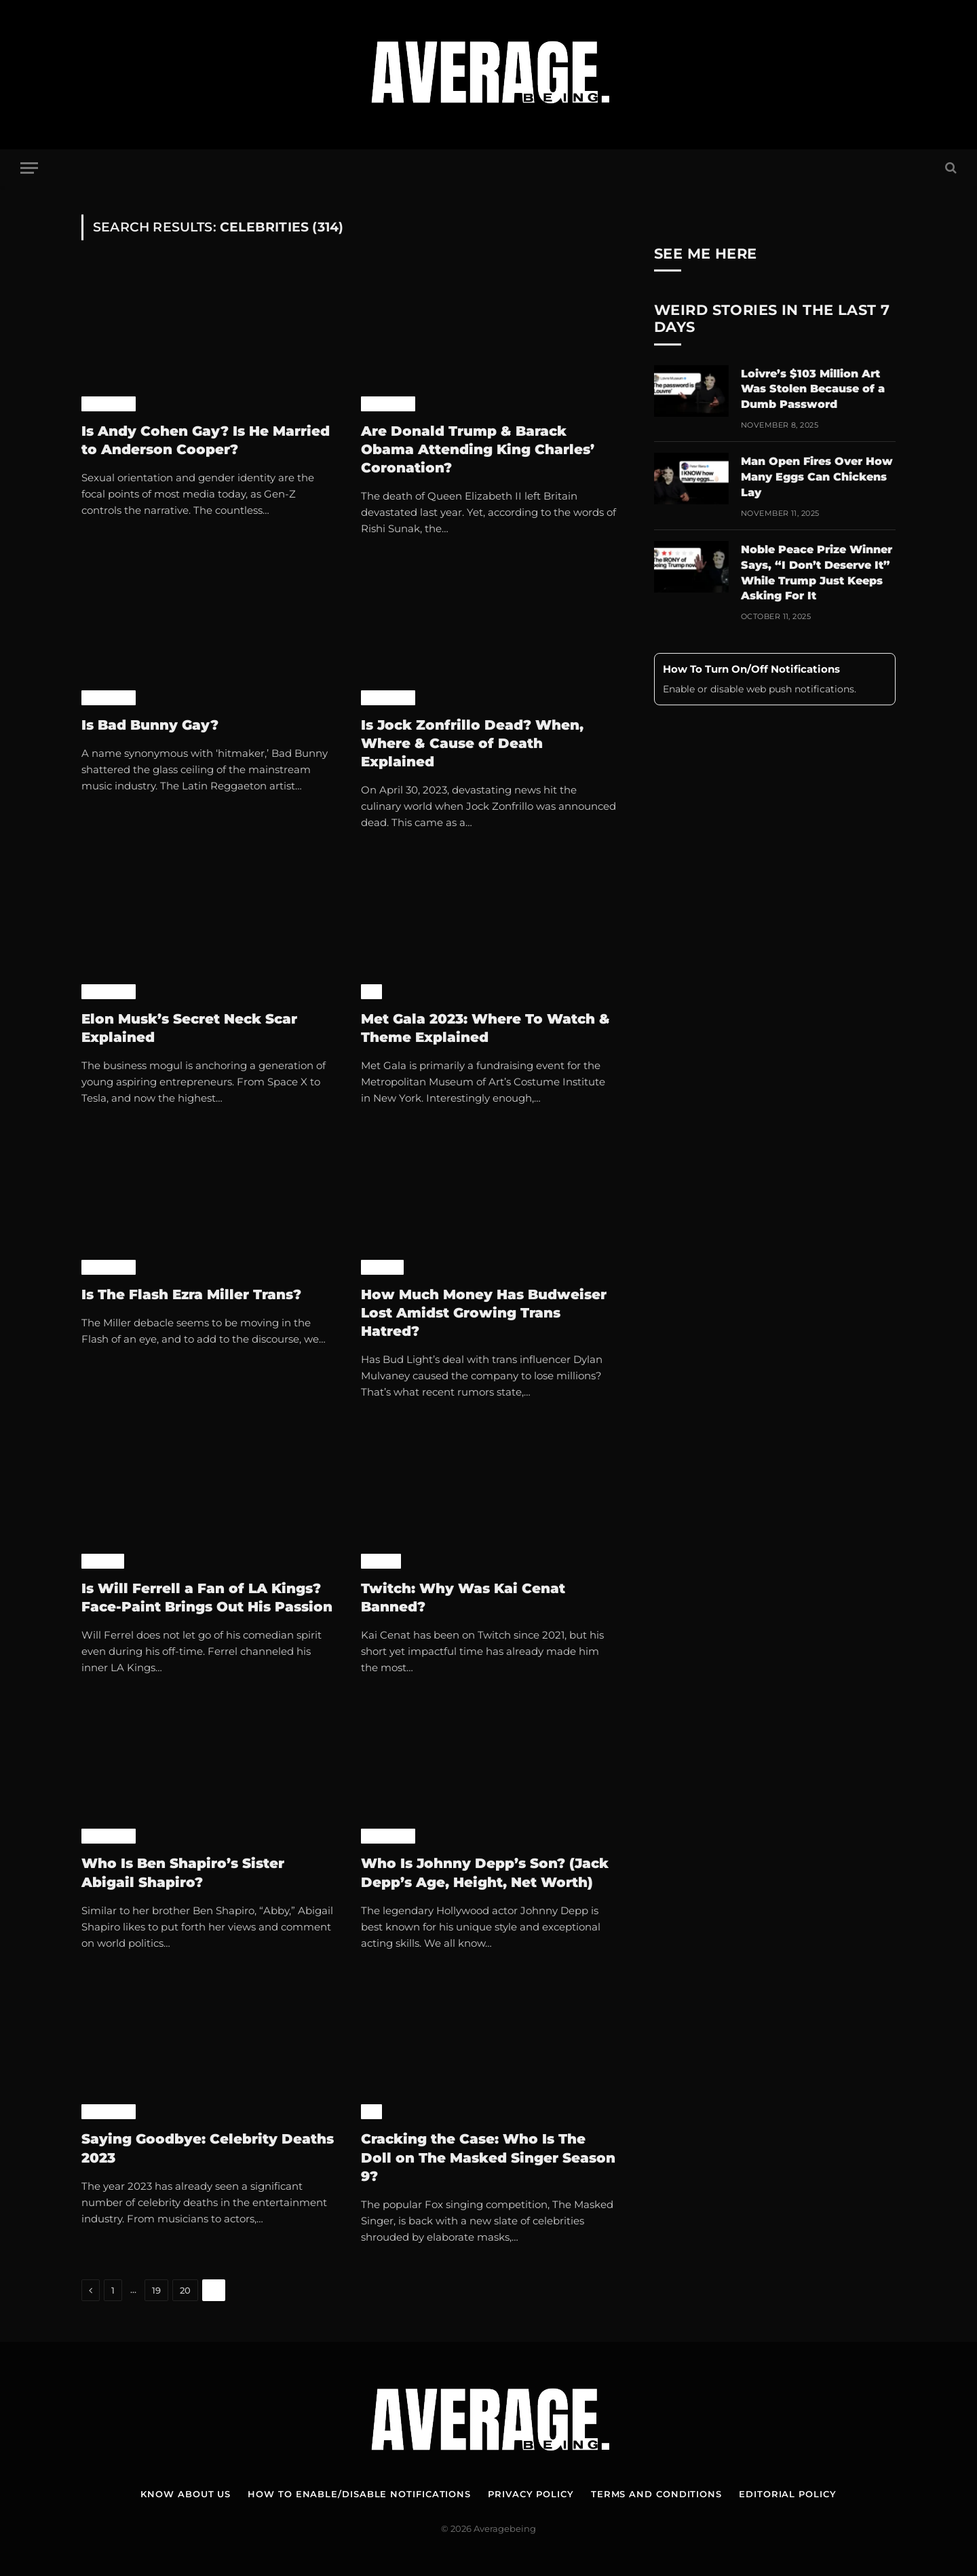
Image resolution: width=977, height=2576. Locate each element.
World (382, 1267)
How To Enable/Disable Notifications (359, 2493)
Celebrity (108, 404)
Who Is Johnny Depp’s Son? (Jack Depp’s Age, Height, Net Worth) (485, 1872)
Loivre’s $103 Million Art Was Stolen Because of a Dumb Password (813, 389)
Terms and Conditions (656, 2493)
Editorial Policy (788, 2493)
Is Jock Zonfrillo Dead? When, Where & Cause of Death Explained (472, 743)
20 (185, 2290)
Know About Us (185, 2493)
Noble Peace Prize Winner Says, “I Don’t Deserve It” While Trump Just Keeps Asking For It (816, 573)
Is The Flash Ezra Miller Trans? (191, 1294)
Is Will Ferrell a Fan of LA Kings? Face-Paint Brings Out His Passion (206, 1597)
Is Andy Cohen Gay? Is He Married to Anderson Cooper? (205, 440)
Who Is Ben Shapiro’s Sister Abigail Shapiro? (182, 1872)
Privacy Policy (531, 2493)
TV (371, 991)
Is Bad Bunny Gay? (149, 725)
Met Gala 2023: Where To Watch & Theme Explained (485, 1028)
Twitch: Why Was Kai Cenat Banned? (463, 1597)
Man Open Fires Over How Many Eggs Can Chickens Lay (817, 477)
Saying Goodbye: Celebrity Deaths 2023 (207, 2148)
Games (381, 1561)
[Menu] (29, 168)
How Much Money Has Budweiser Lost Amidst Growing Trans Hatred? (484, 1312)
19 (156, 2290)
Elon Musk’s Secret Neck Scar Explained (189, 1028)
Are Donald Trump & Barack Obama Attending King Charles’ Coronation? (477, 449)
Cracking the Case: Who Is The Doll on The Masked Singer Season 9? (488, 2157)
